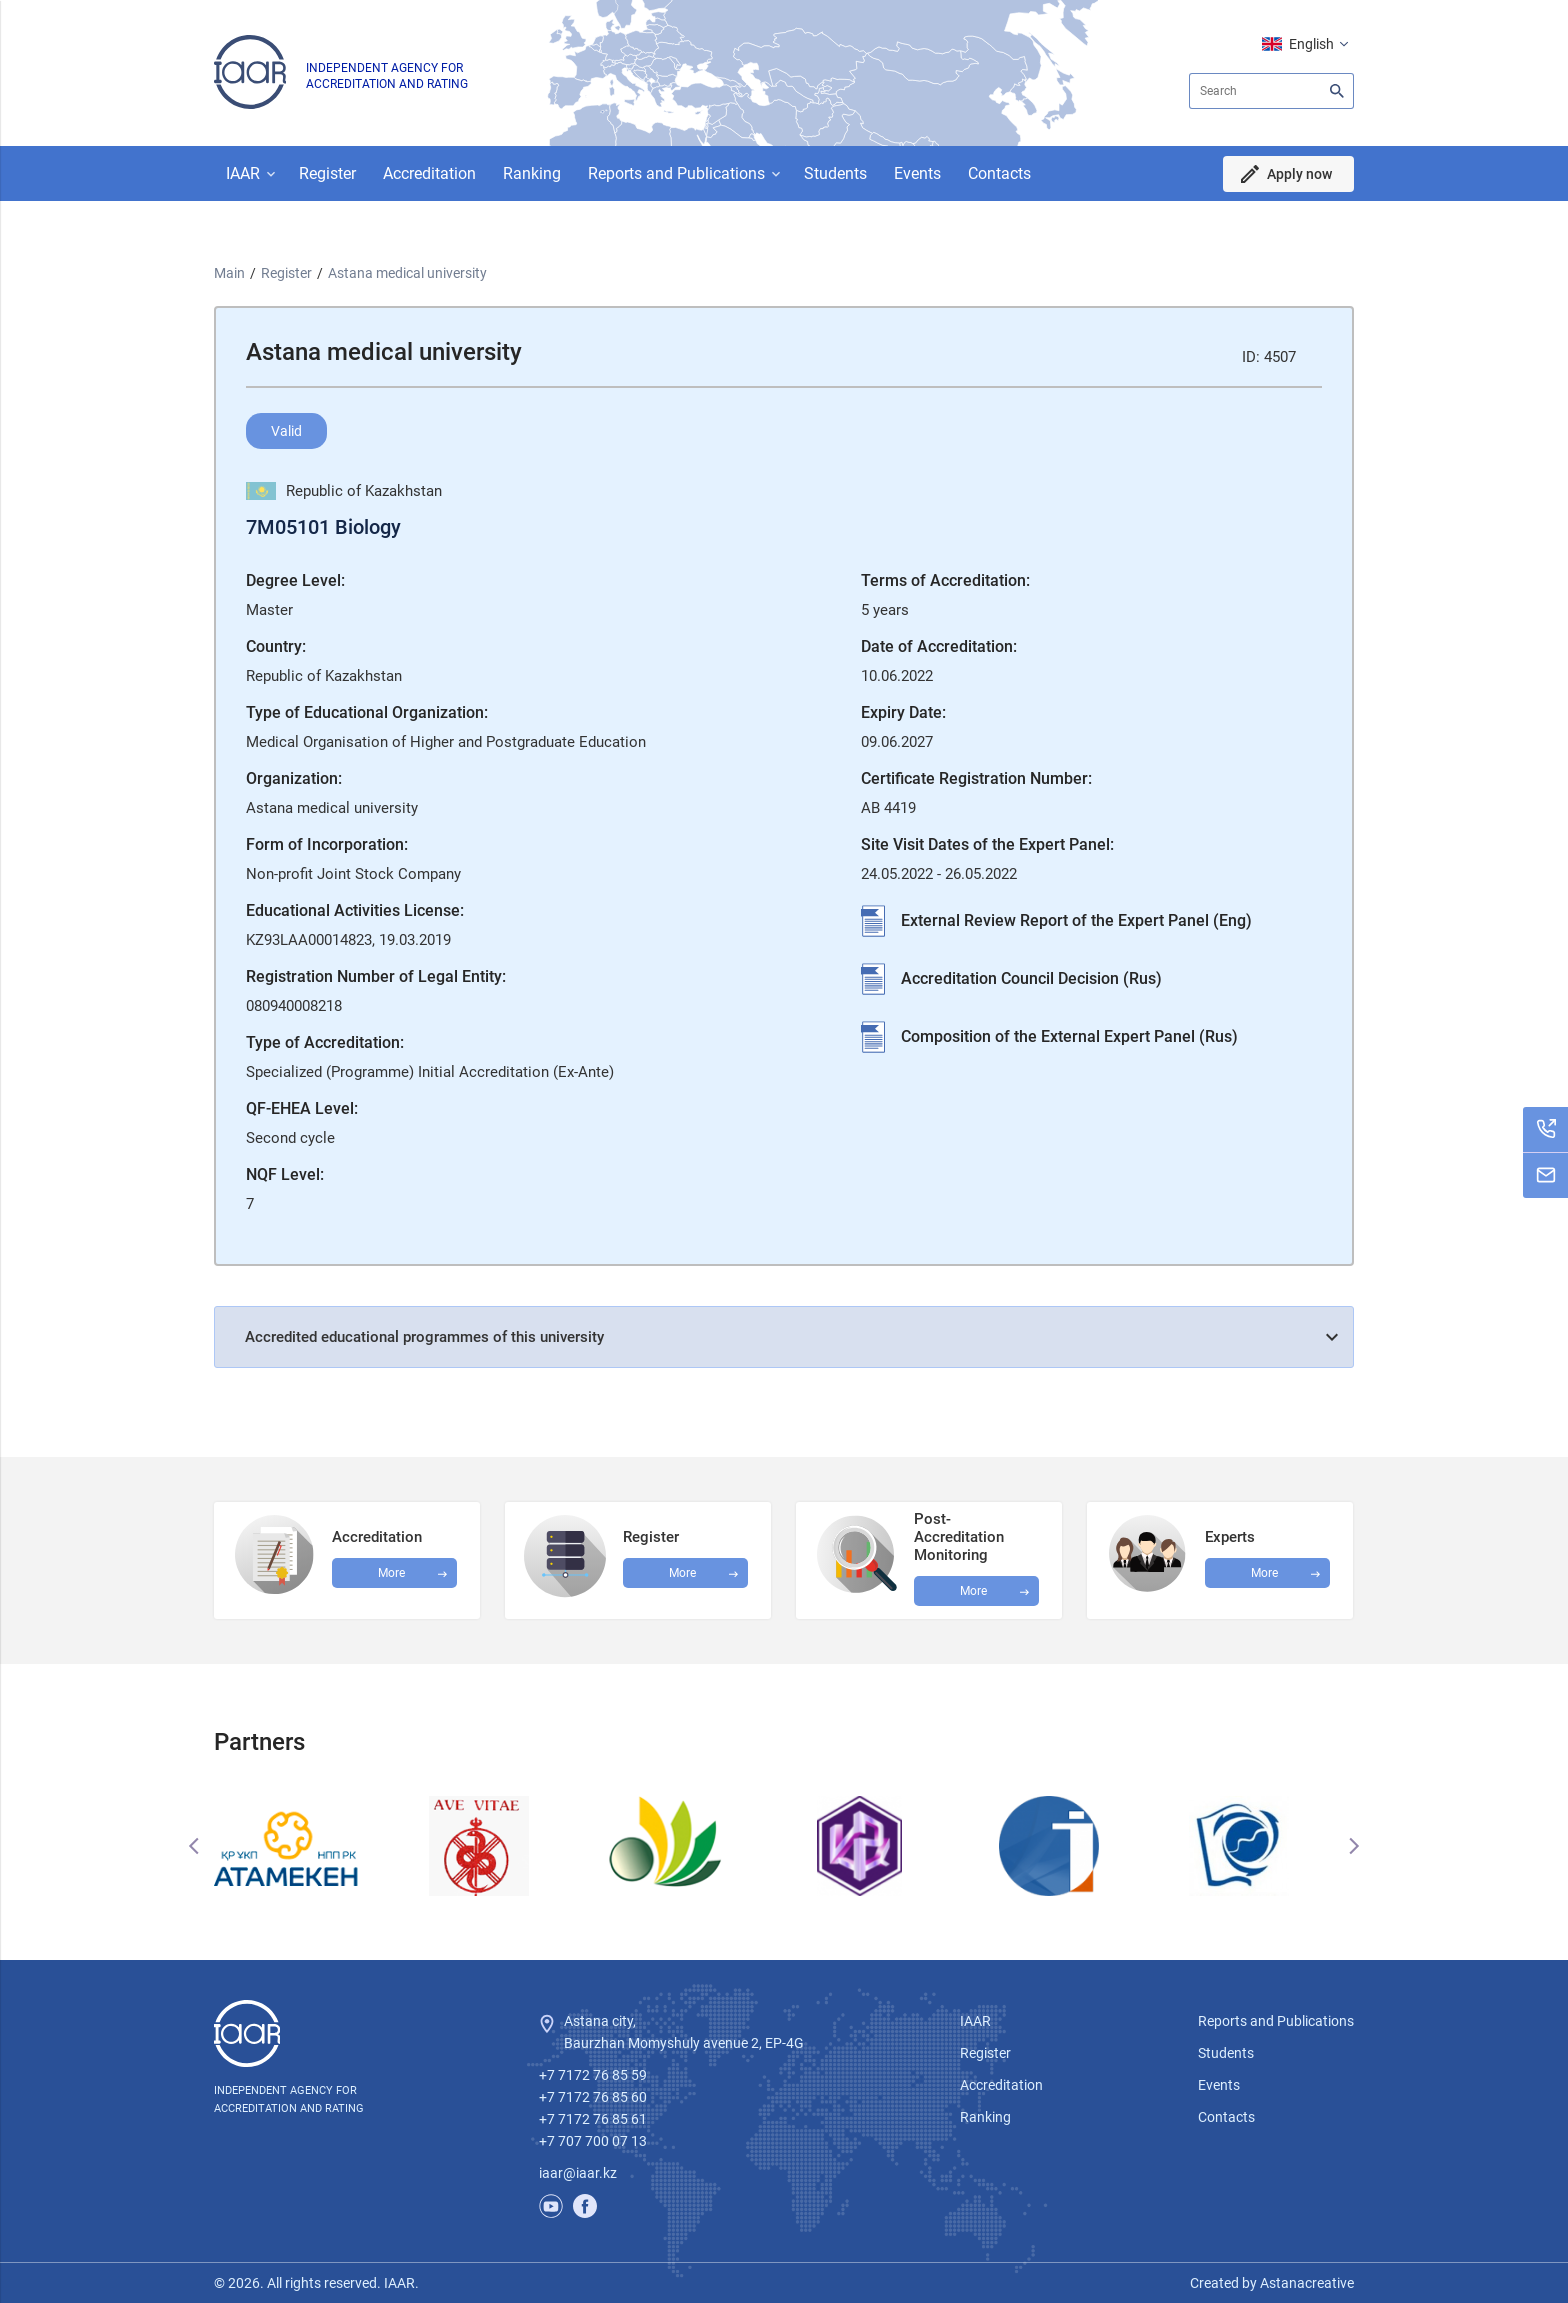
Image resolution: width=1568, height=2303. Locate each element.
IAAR (243, 173)
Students (835, 173)
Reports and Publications (676, 173)
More (973, 1591)
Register (327, 173)
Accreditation (429, 173)
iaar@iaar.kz (578, 2173)
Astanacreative (1305, 2283)
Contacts (999, 173)
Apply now (1299, 174)
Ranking (532, 173)
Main (229, 273)
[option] (309, 1846)
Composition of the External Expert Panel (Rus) (1069, 1036)
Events (917, 173)
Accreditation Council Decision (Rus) (1031, 978)
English (1311, 44)
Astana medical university (407, 273)
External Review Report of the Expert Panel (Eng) (1076, 920)
